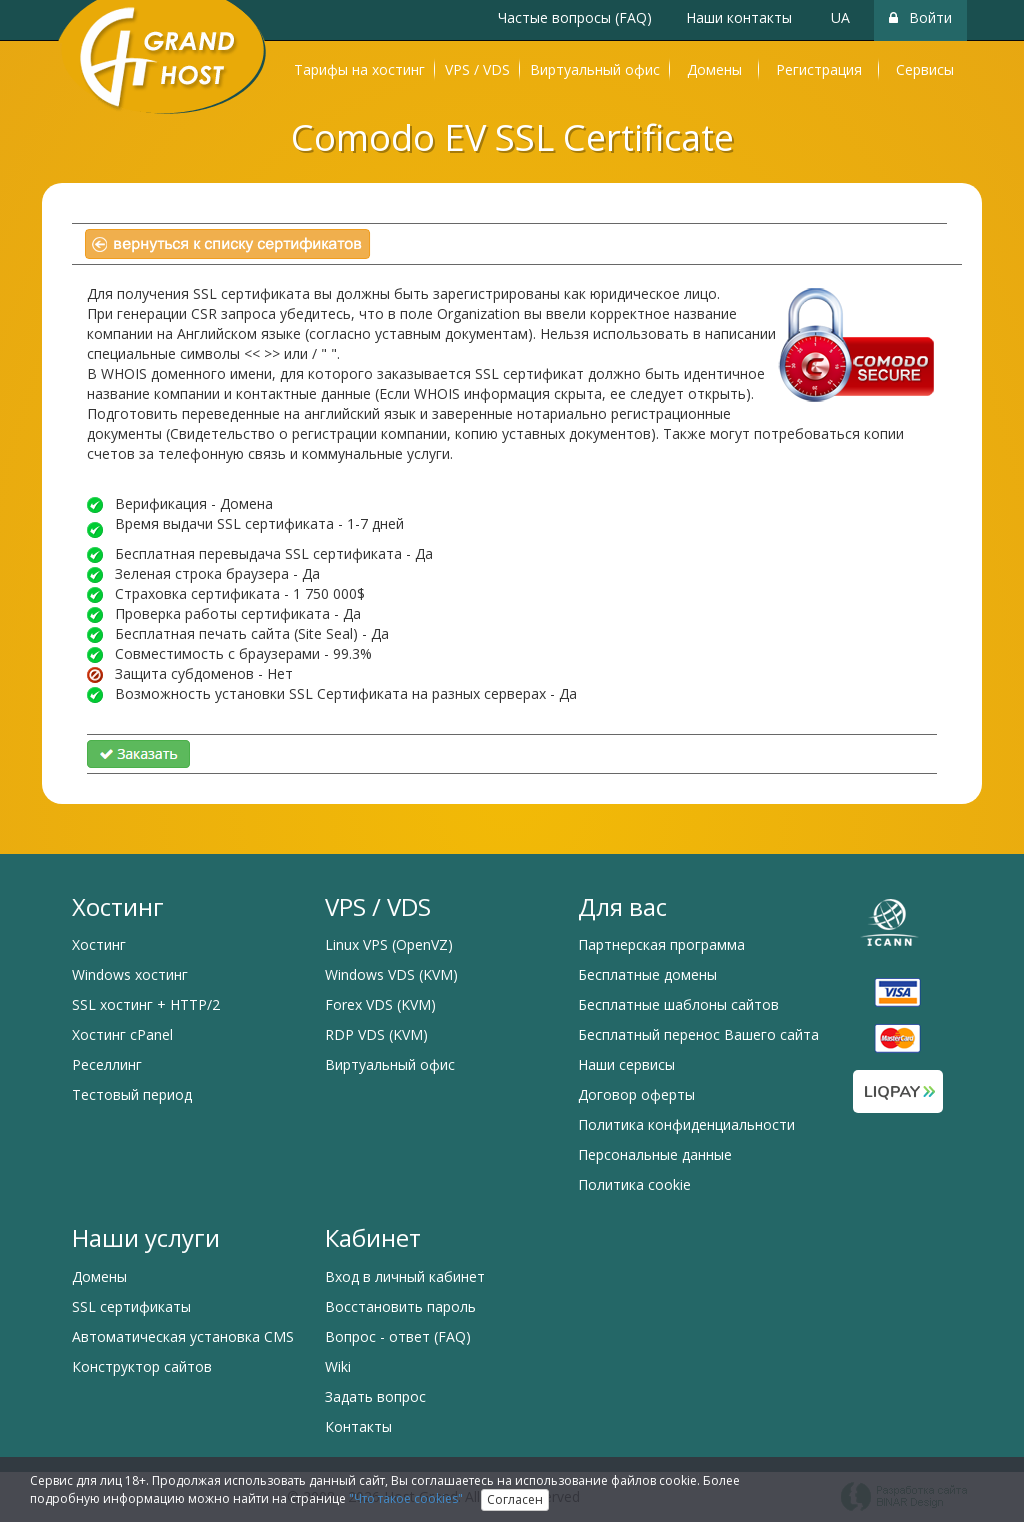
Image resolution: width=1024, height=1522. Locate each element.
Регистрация (819, 69)
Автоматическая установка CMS (183, 1336)
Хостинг (99, 944)
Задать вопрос (375, 1396)
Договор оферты (636, 1094)
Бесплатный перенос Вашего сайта (698, 1034)
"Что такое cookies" (406, 1498)
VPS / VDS (477, 69)
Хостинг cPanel (122, 1034)
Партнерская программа (661, 944)
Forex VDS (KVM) (380, 1004)
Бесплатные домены (647, 974)
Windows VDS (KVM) (391, 974)
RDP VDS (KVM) (376, 1034)
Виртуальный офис (595, 69)
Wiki (338, 1366)
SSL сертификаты (131, 1306)
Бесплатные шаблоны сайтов (678, 1004)
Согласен (515, 1499)
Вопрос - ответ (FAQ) (398, 1336)
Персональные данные (655, 1154)
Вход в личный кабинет (405, 1276)
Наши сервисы (626, 1064)
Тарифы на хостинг (359, 69)
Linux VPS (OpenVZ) (389, 944)
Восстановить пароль (400, 1306)
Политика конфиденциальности (686, 1124)
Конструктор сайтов (142, 1366)
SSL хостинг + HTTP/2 (146, 1004)
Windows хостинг (130, 974)
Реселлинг (107, 1064)
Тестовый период (132, 1094)
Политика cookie (634, 1184)
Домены (714, 69)
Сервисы (925, 69)
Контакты (358, 1426)
